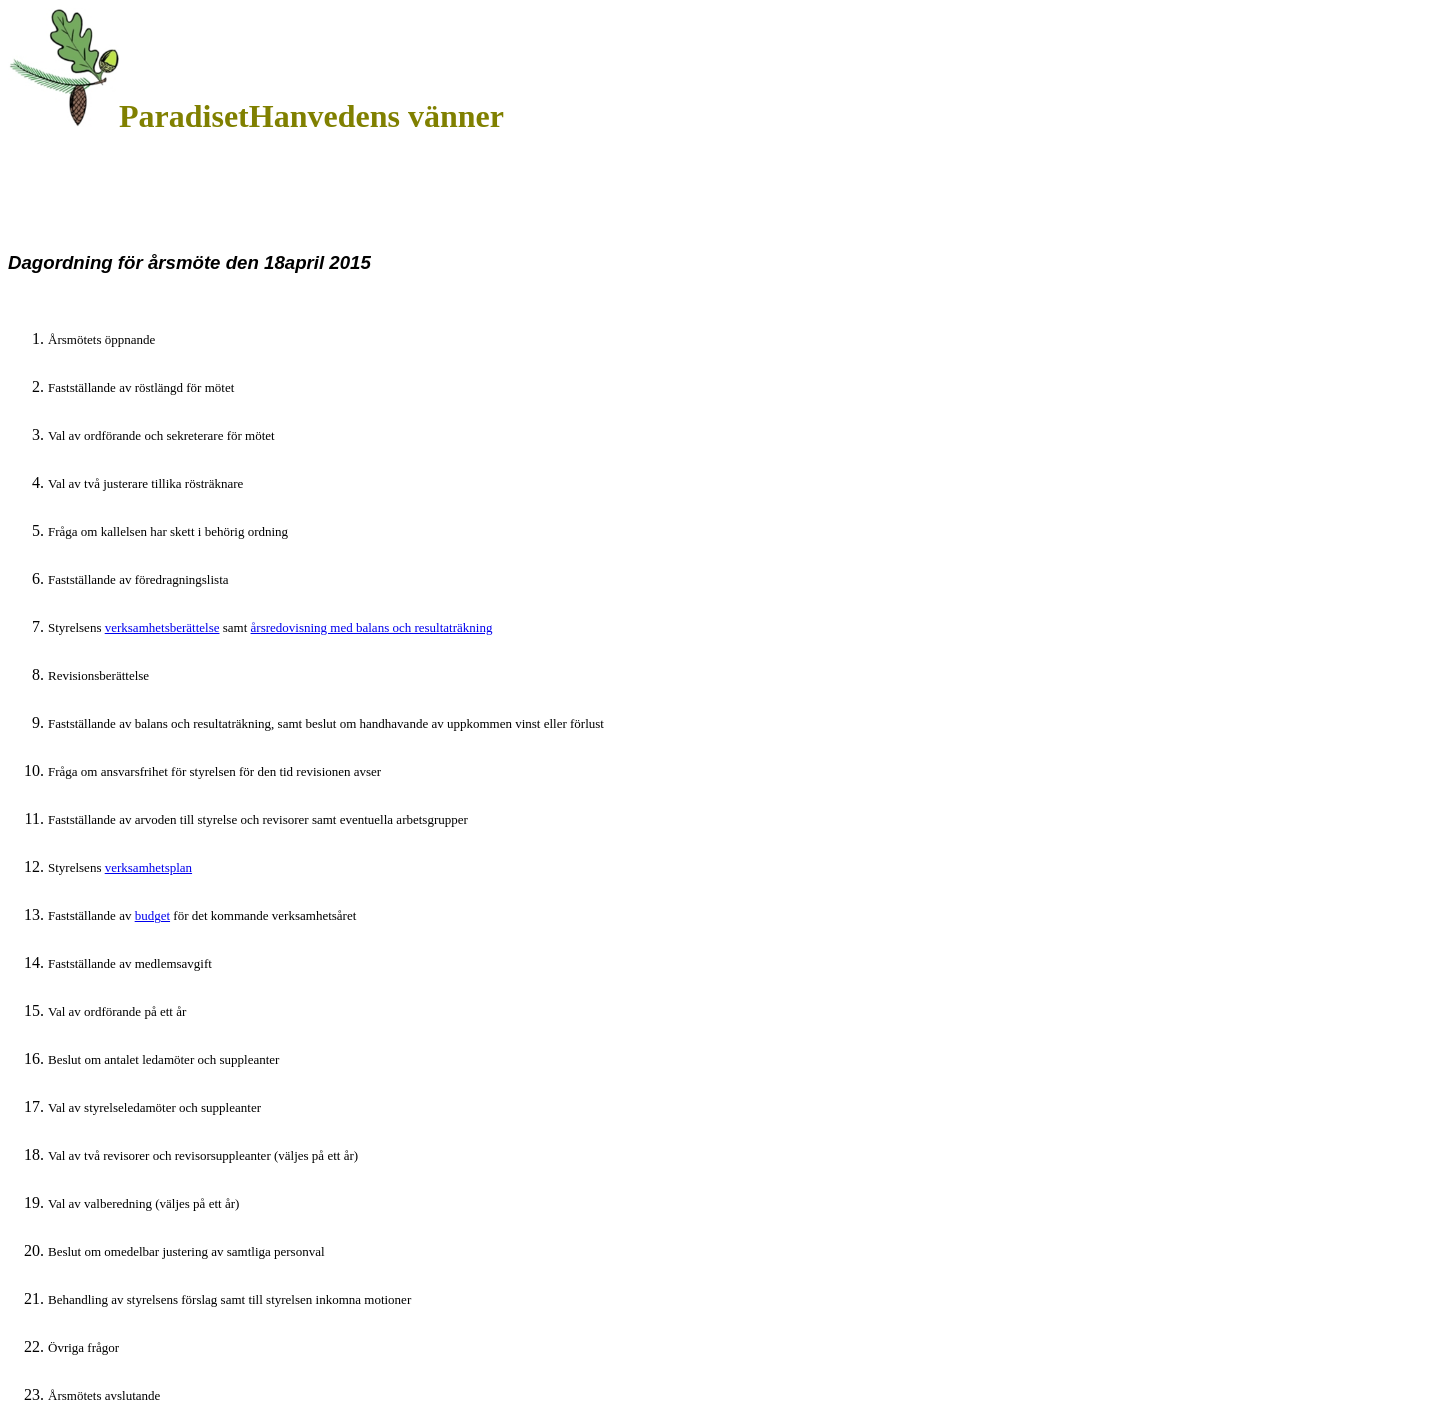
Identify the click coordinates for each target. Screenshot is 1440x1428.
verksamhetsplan (148, 867)
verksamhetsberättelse (162, 627)
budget (152, 915)
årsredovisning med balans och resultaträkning (372, 627)
